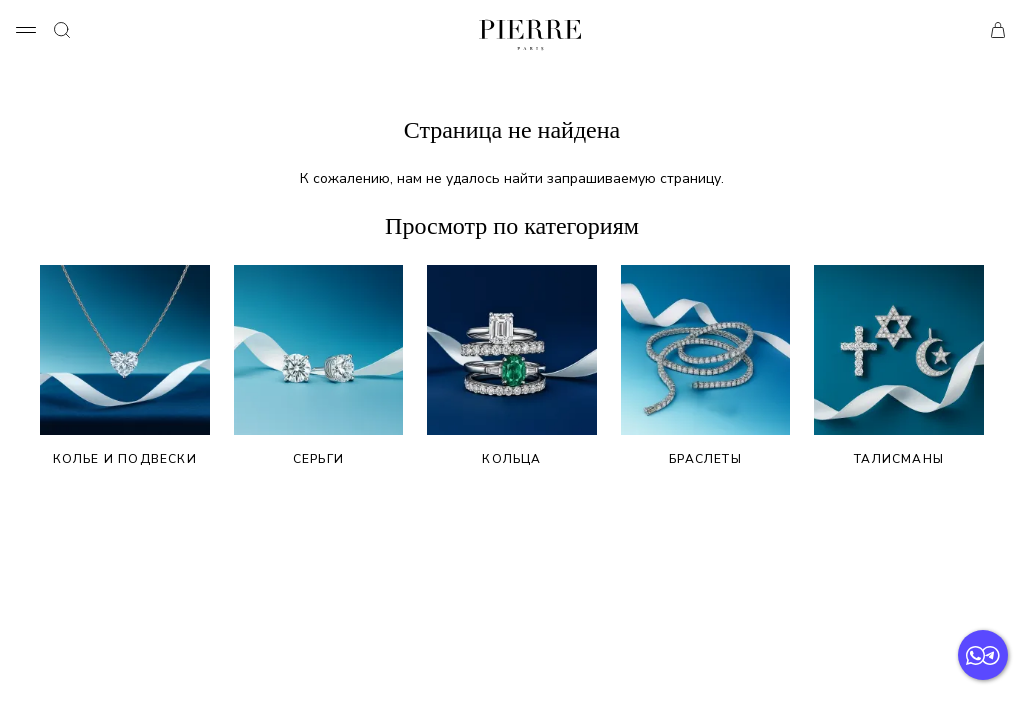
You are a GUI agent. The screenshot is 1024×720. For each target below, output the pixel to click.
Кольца (512, 366)
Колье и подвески (125, 366)
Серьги (319, 366)
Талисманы (899, 366)
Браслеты (706, 366)
